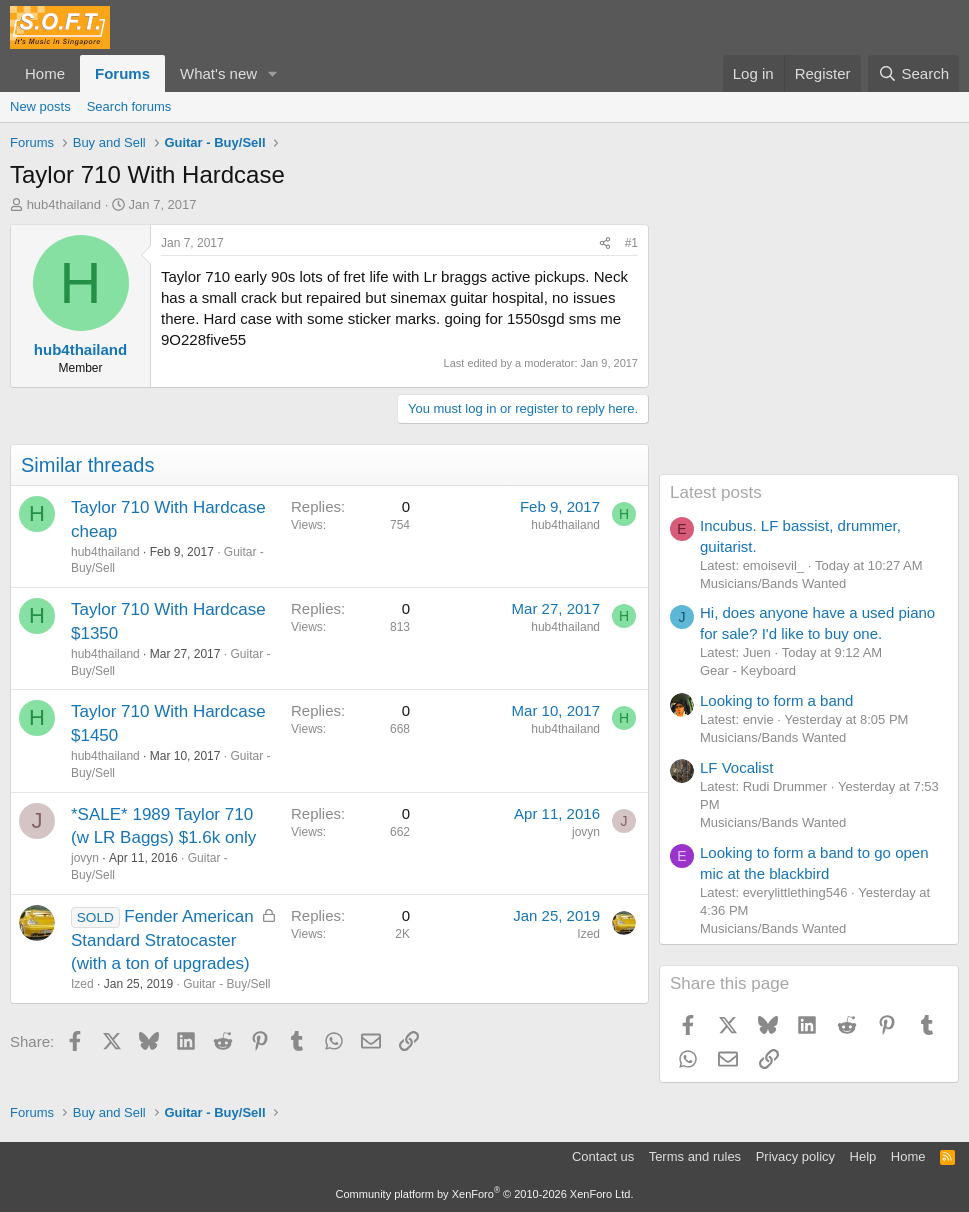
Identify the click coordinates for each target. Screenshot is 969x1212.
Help (863, 1156)
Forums (122, 73)
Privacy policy (795, 1156)
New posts (40, 106)
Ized (82, 984)
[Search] (913, 73)
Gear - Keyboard (748, 670)
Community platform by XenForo (485, 1194)
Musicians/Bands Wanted (773, 583)
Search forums (129, 106)
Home (45, 73)
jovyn (85, 858)
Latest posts (716, 492)
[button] (273, 73)
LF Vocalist (736, 767)
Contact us (603, 1156)
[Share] (605, 243)
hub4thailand (64, 204)
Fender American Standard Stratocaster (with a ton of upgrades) (162, 940)
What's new (218, 73)
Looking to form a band (776, 700)
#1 (631, 243)
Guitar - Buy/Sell (226, 984)
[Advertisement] (809, 349)
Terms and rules (695, 1156)
